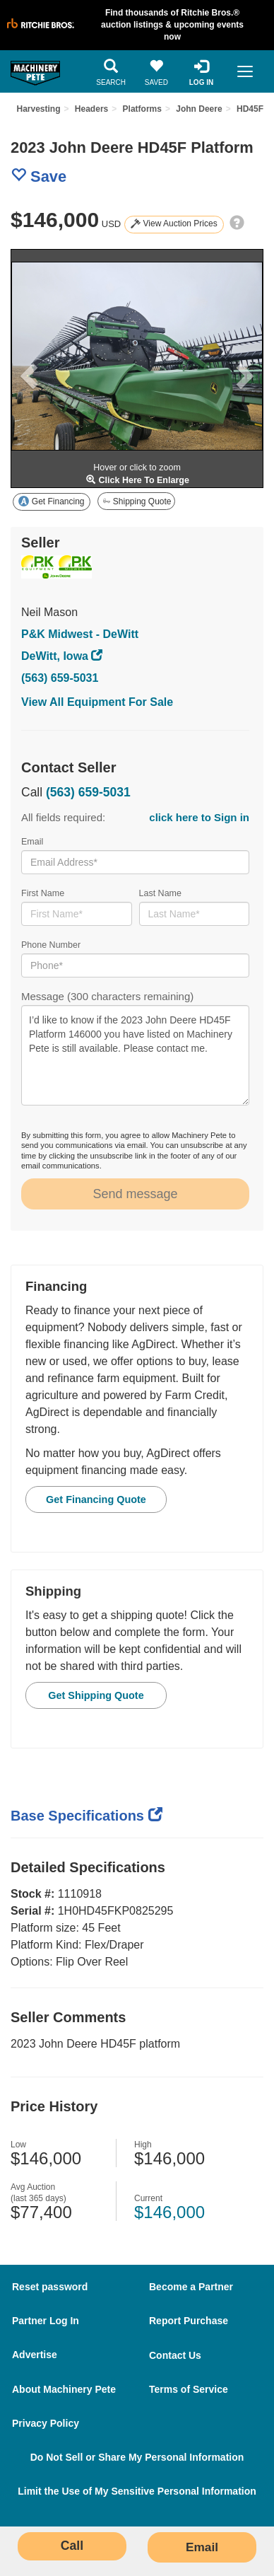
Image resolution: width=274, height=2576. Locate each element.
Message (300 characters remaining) (135, 1048)
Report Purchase (188, 2320)
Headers (91, 109)
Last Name (194, 907)
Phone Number (135, 958)
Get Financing (51, 501)
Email (135, 855)
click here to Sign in (199, 817)
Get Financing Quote (96, 1499)
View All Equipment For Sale (97, 702)
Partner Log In (45, 2320)
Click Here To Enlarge (137, 480)
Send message (135, 1194)
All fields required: (135, 817)
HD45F (250, 109)
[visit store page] (78, 567)
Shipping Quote (137, 501)
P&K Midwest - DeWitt (79, 634)
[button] (24, 368)
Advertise (34, 2354)
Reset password (50, 2286)
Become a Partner (191, 2286)
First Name (76, 907)
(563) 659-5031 (59, 678)
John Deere (199, 109)
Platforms (142, 109)
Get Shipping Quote (95, 1695)
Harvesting (38, 109)
